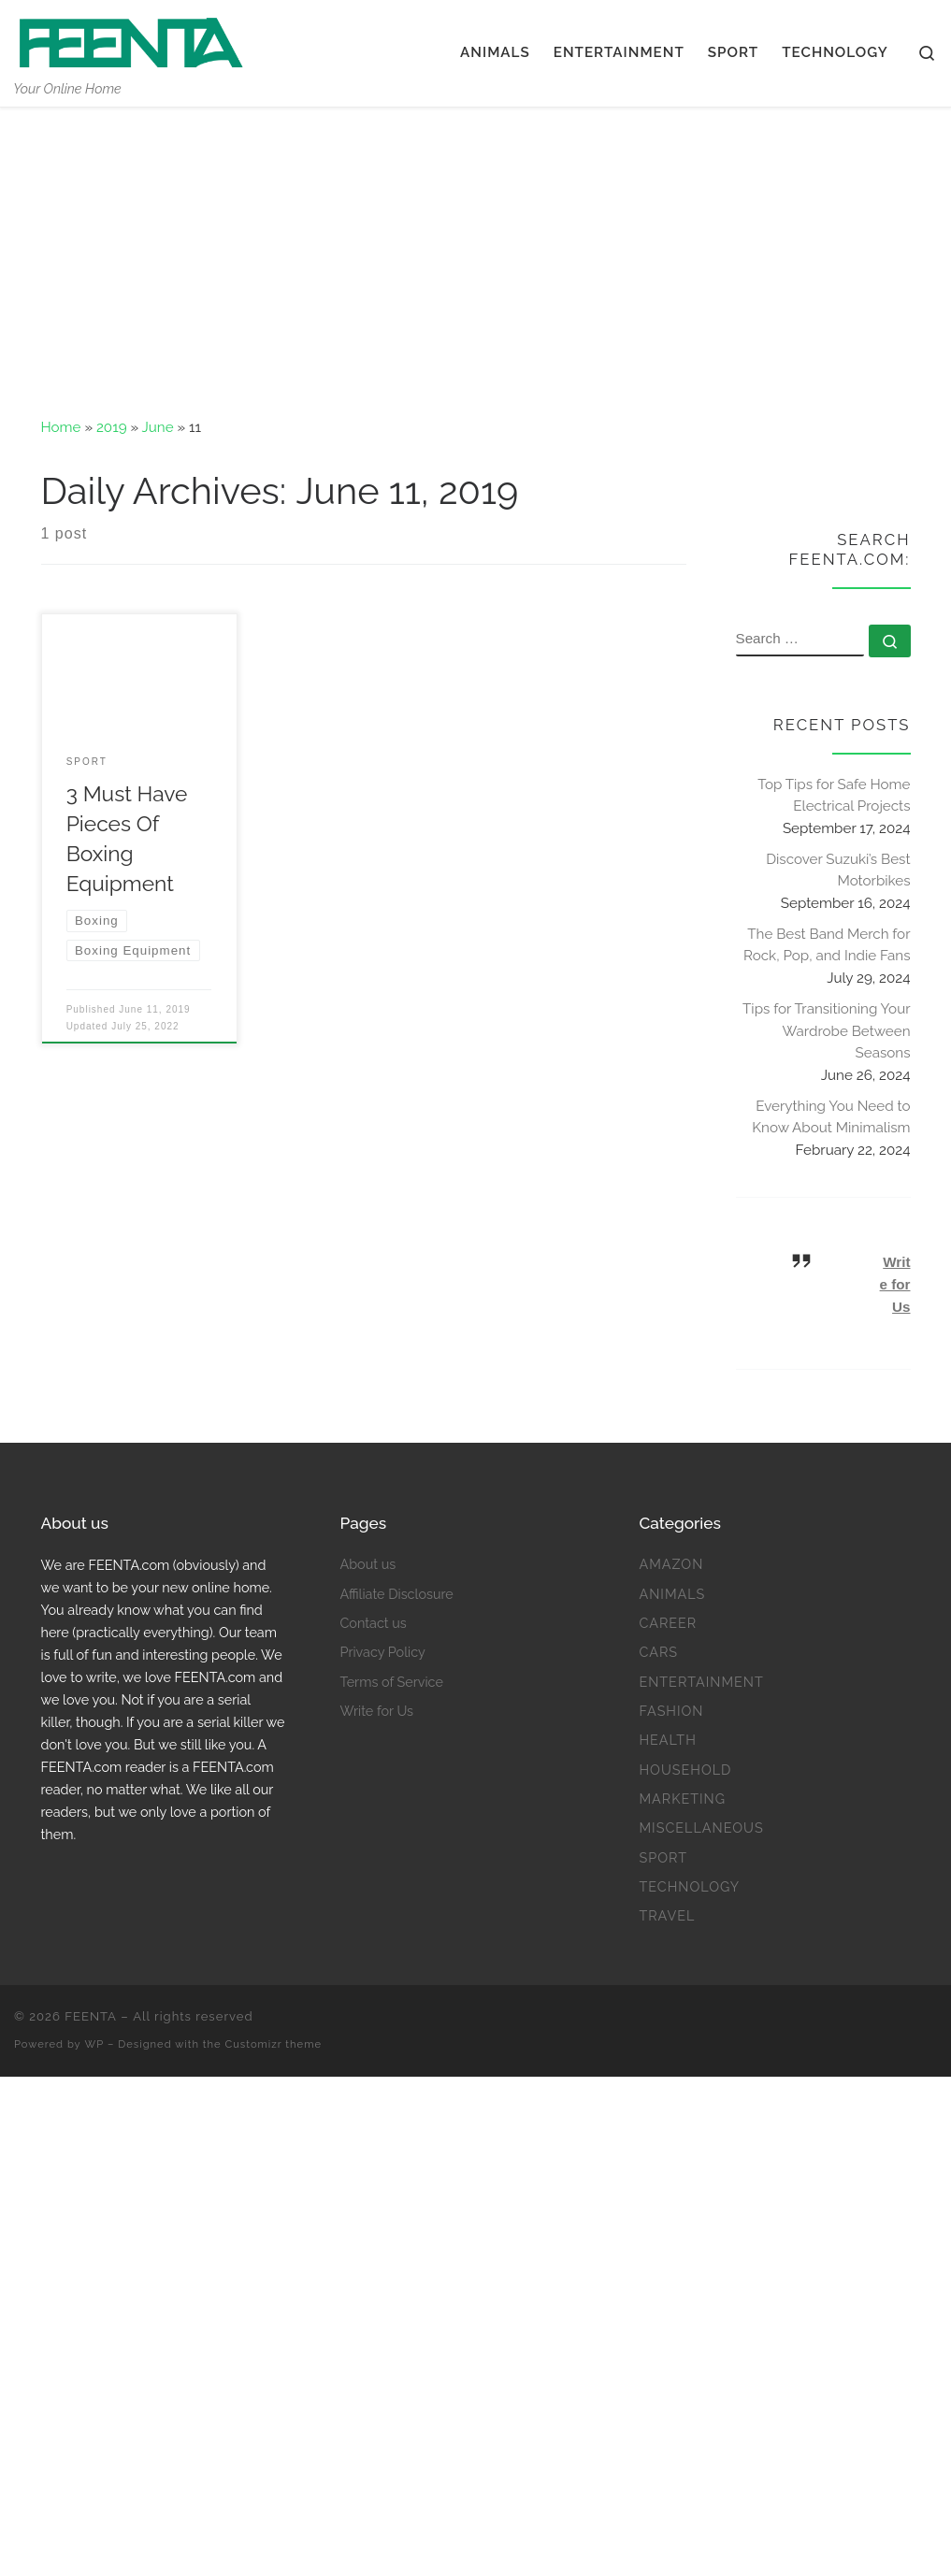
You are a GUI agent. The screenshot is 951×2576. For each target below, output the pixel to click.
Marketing (682, 1798)
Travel (667, 1915)
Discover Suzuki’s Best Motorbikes (838, 870)
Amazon (671, 1564)
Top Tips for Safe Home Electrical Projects (833, 795)
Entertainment (701, 1682)
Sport (663, 1857)
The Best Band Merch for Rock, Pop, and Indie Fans (826, 945)
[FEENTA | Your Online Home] (131, 39)
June (158, 427)
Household (685, 1769)
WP (95, 2044)
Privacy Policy (382, 1652)
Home (61, 427)
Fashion (671, 1711)
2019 (111, 427)
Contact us (372, 1623)
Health (667, 1740)
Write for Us (895, 1284)
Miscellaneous (701, 1827)
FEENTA (91, 2016)
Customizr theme (273, 2044)
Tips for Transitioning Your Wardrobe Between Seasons (826, 1030)
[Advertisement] (475, 248)
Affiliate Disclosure (396, 1594)
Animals (672, 1594)
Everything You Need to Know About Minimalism (831, 1117)
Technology (689, 1886)
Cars (658, 1652)
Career (668, 1623)
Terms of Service (390, 1682)
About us (367, 1564)
